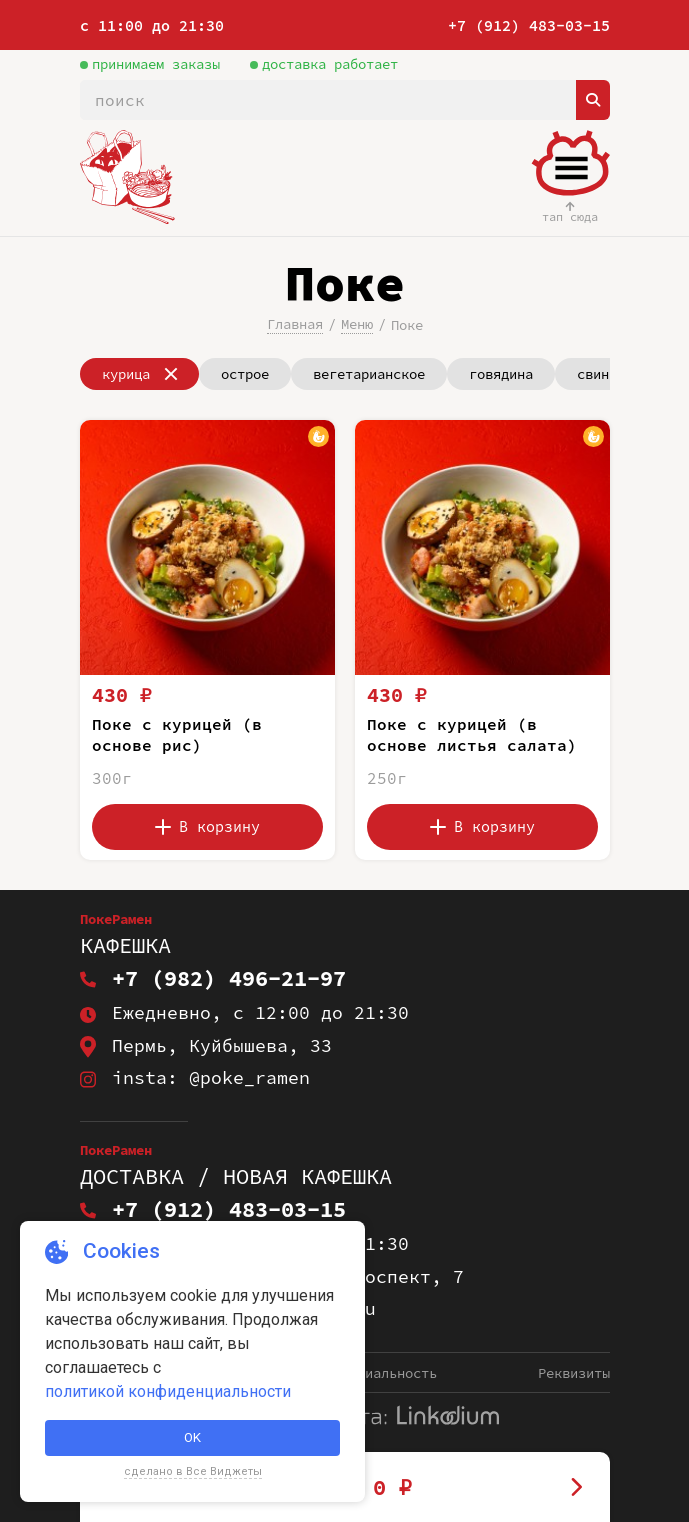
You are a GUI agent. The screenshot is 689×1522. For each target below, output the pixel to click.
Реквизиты (574, 1373)
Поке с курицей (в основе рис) (177, 734)
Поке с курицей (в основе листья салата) (472, 734)
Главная (295, 324)
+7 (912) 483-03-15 (529, 25)
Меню (357, 324)
